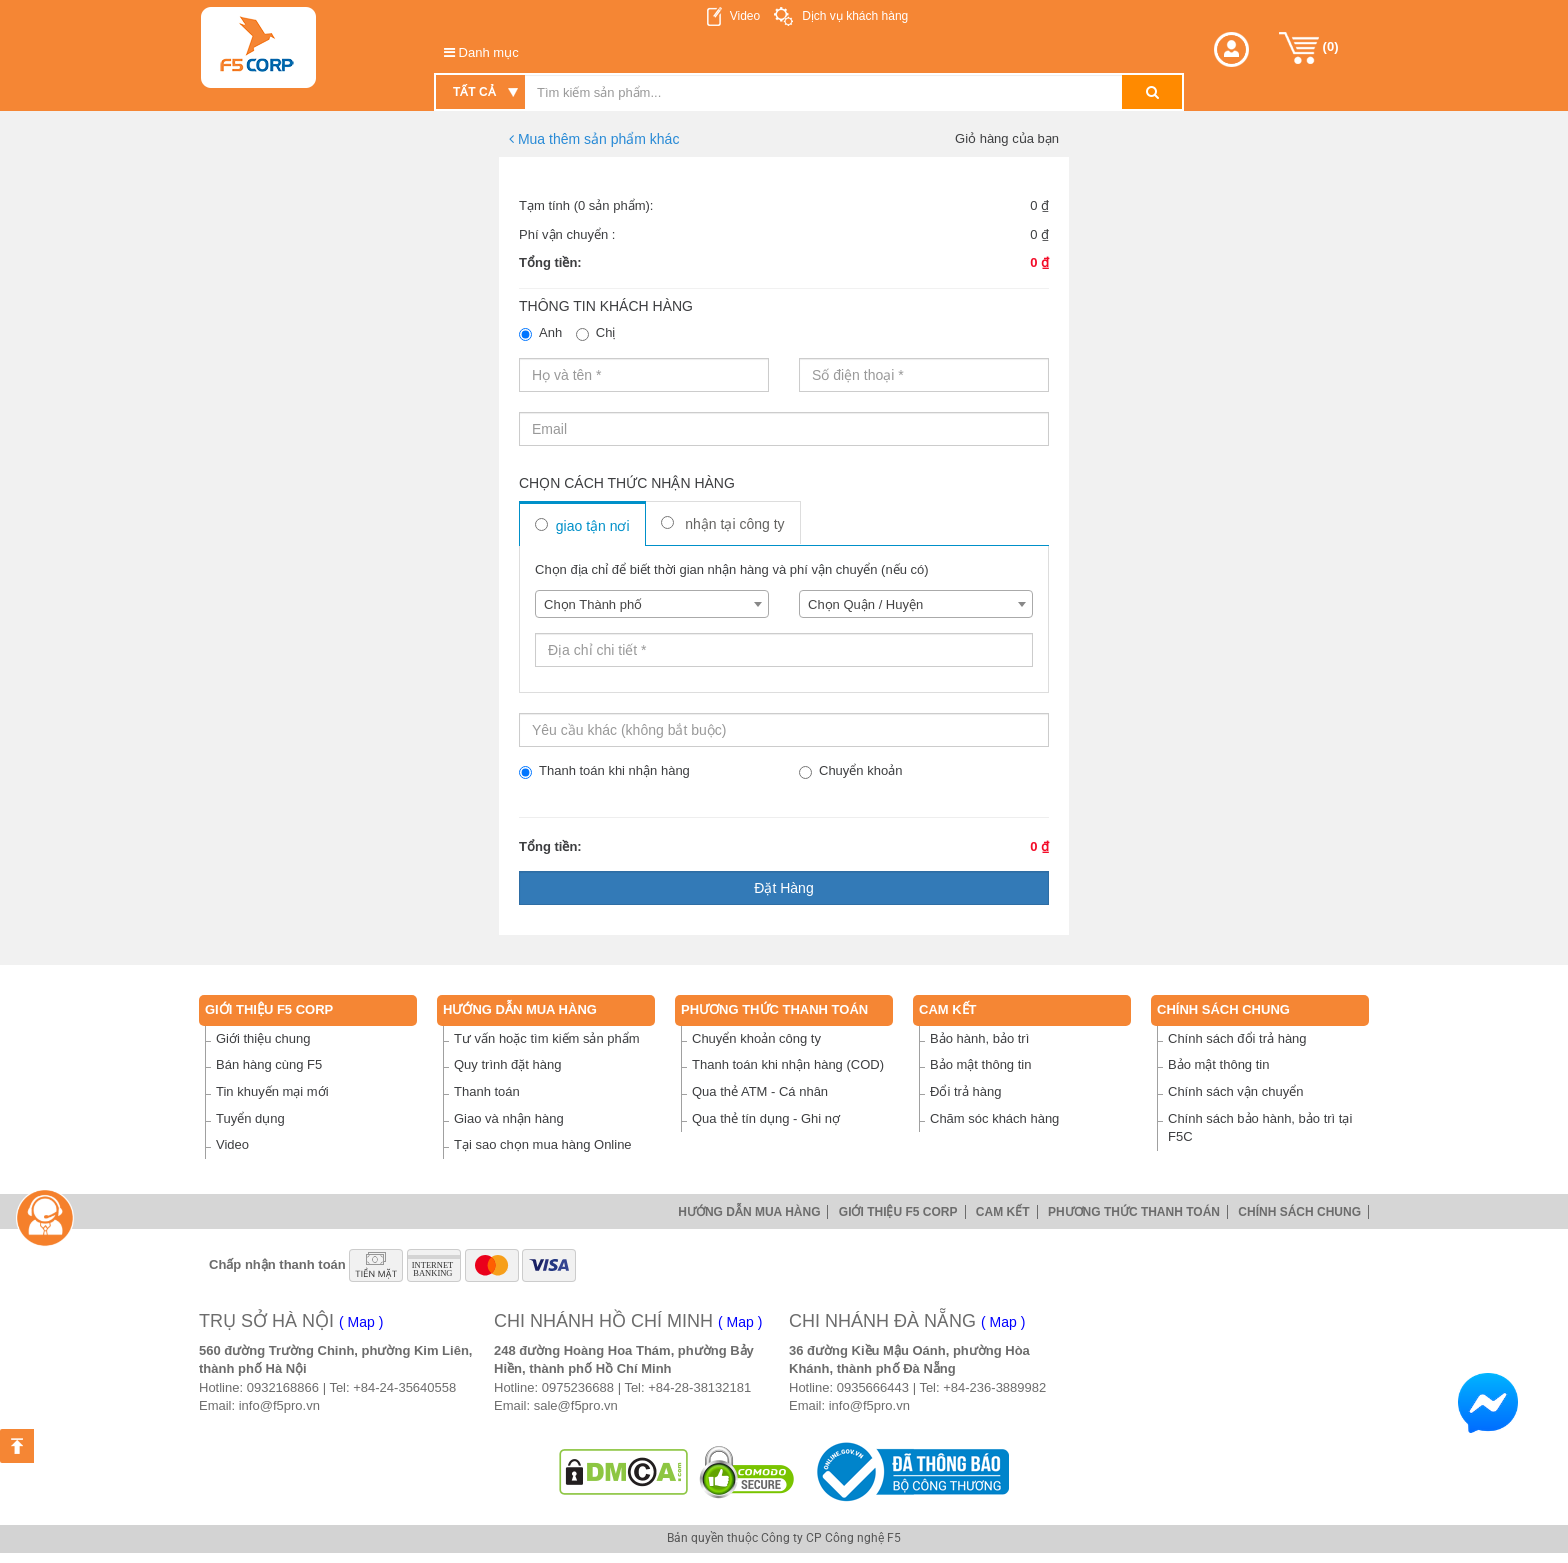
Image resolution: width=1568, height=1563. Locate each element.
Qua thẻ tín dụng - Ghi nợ (766, 1118)
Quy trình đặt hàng (507, 1064)
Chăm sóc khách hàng (994, 1118)
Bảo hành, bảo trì (979, 1038)
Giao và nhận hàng (509, 1118)
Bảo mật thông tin (980, 1064)
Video (745, 16)
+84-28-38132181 (699, 1387)
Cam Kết (948, 1009)
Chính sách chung (1223, 1009)
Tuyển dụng (250, 1118)
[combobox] (652, 604)
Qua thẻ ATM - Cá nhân (760, 1091)
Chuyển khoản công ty (756, 1038)
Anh (540, 333)
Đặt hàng (783, 888)
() (1309, 48)
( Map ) (361, 1322)
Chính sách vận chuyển (1235, 1091)
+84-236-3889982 (994, 1387)
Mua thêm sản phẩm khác (594, 139)
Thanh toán (487, 1091)
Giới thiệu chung (263, 1038)
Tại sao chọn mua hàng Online (543, 1144)
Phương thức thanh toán (774, 1009)
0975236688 (578, 1387)
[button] (1231, 49)
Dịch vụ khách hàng (853, 16)
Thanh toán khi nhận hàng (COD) (788, 1064)
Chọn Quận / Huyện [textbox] (865, 604)
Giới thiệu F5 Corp (269, 1009)
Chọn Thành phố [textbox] (593, 604)
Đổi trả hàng (965, 1091)
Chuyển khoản (850, 771)
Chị (596, 333)
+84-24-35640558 (404, 1387)
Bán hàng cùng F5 (269, 1064)
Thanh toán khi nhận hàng (604, 771)
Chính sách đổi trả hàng (1237, 1038)
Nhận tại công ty (723, 524)
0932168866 (283, 1387)
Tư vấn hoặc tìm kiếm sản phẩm (547, 1038)
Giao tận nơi (582, 526)
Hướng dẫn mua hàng (520, 1009)
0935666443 (873, 1387)
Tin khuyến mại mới (272, 1091)
